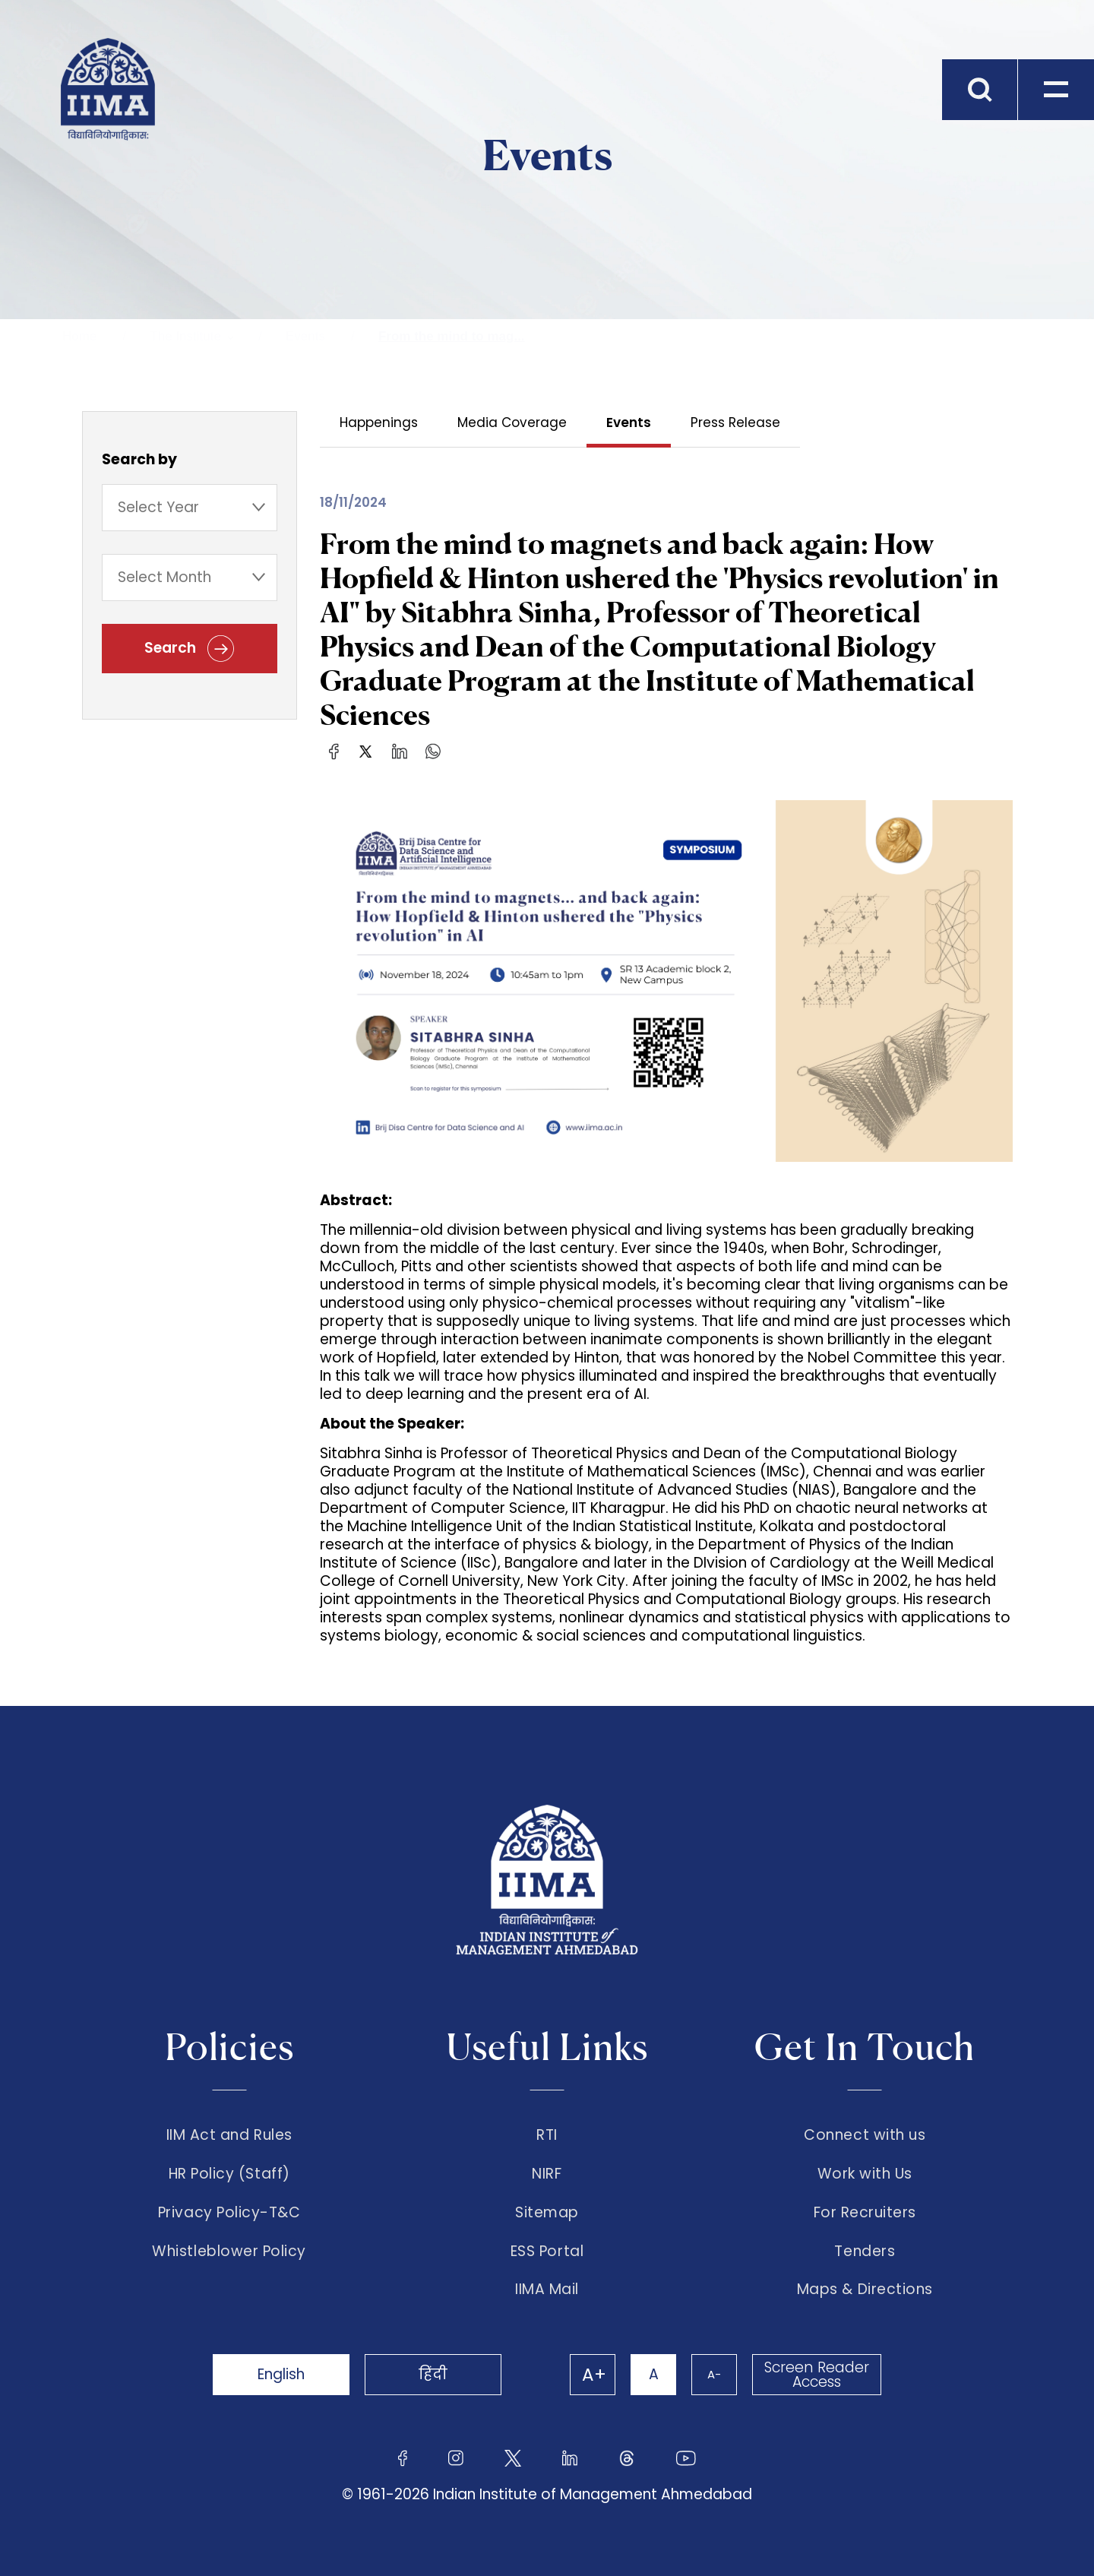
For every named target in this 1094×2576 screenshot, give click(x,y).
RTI (547, 2135)
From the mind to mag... (451, 336)
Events (305, 336)
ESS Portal (547, 2251)
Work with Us (864, 2174)
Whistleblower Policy (229, 2251)
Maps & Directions (865, 2289)
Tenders (864, 2251)
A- (714, 2374)
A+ (594, 2374)
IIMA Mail (547, 2289)
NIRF (546, 2174)
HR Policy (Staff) (229, 2174)
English (281, 2374)
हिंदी (433, 2374)
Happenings (379, 422)
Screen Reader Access (816, 2374)
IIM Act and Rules (229, 2135)
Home (79, 336)
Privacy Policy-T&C (229, 2213)
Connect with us (864, 2135)
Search (189, 648)
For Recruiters (865, 2213)
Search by (139, 459)
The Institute (185, 336)
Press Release (735, 422)
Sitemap (547, 2213)
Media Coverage (512, 422)
